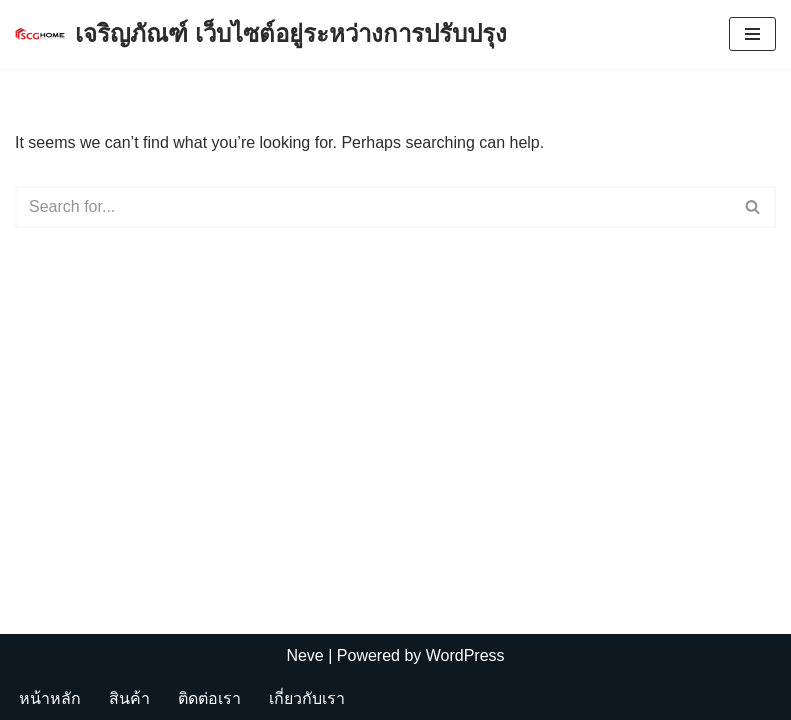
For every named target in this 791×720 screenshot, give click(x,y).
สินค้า (129, 698)
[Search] (373, 207)
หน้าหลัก (50, 698)
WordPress (465, 655)
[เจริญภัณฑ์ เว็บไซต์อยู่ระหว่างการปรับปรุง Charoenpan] (261, 34)
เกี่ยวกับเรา (307, 698)
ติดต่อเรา (209, 698)
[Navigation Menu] (752, 34)
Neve (304, 655)
